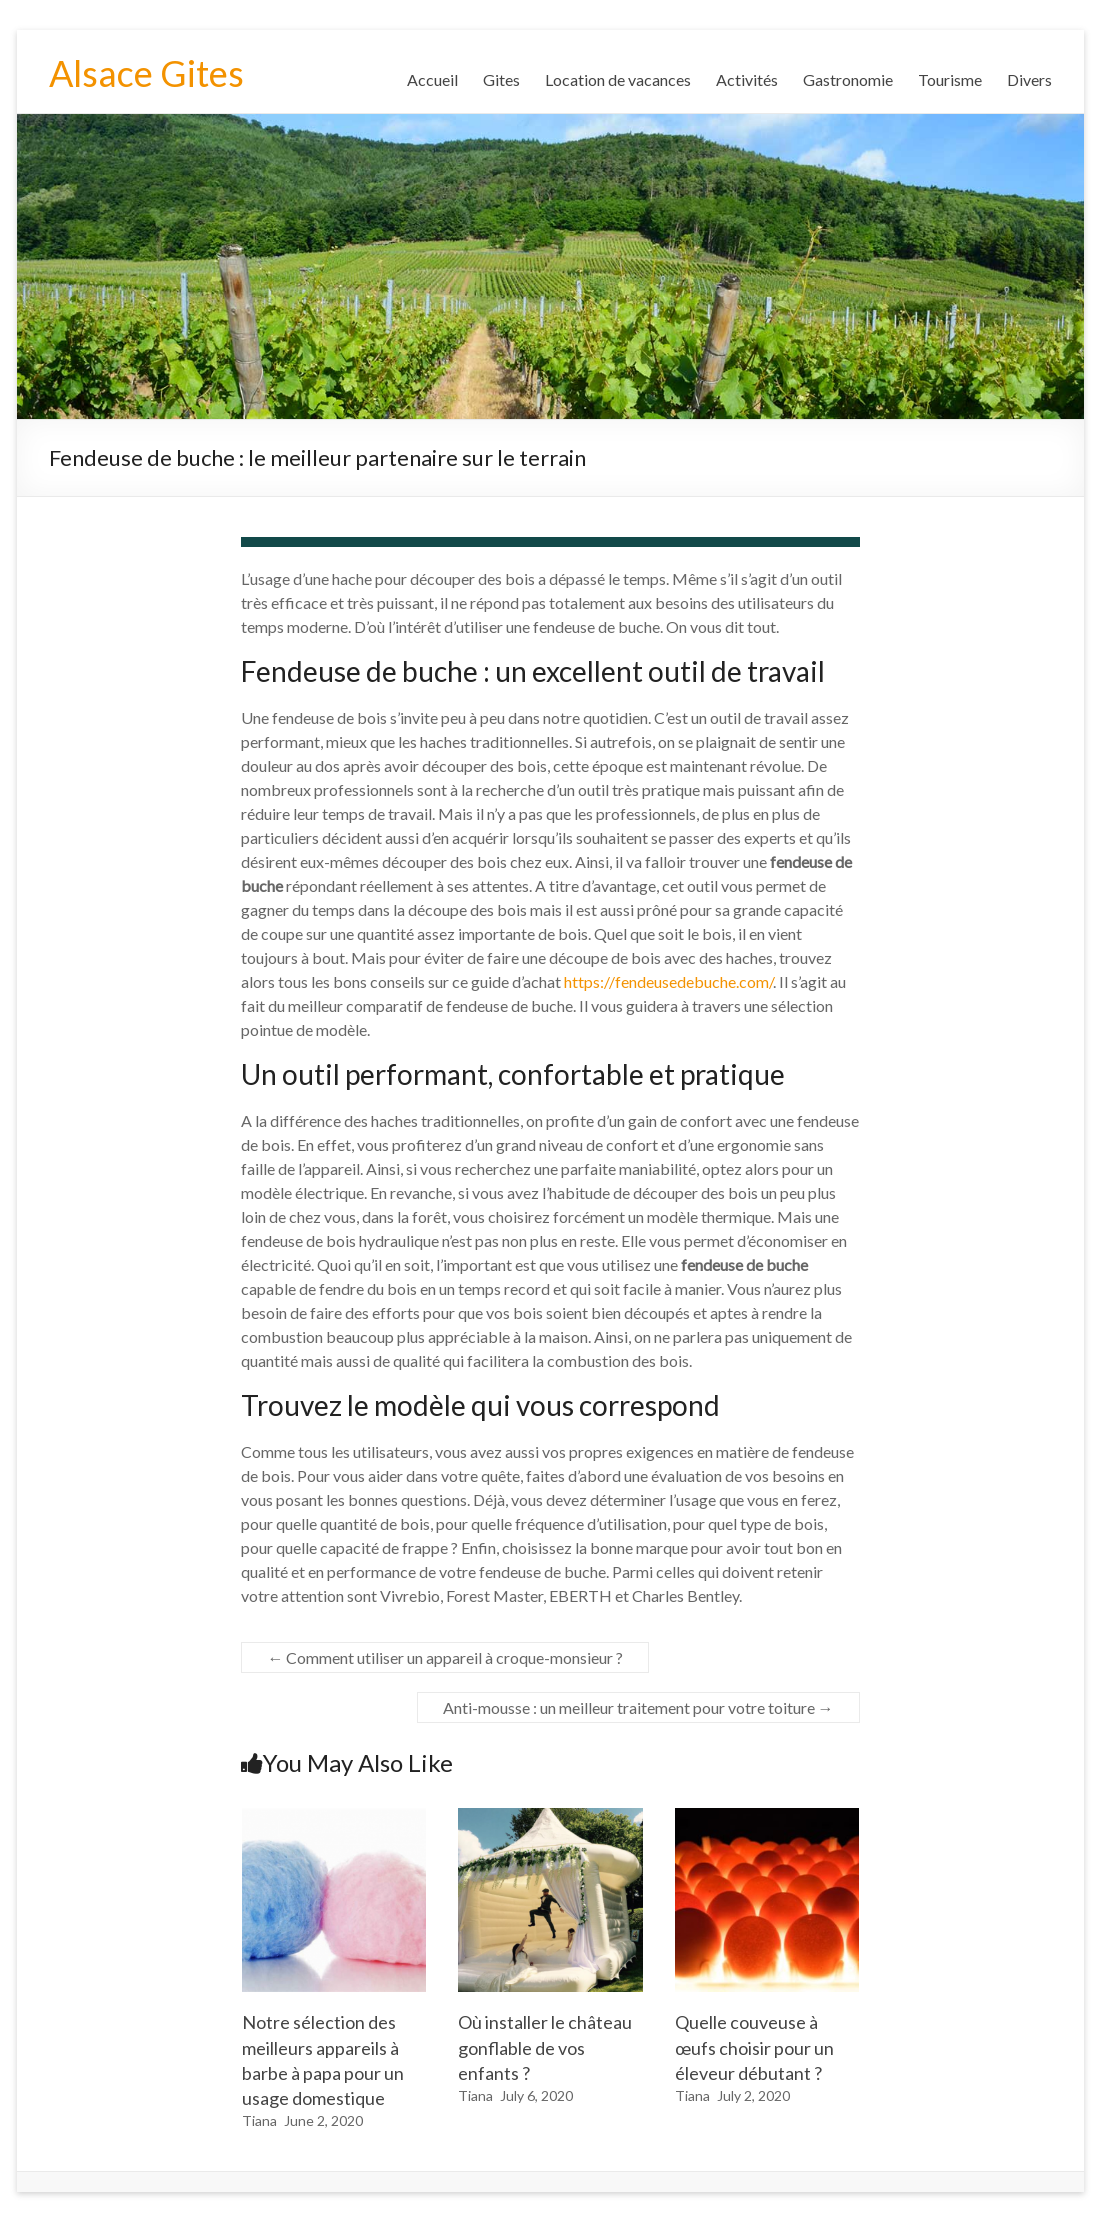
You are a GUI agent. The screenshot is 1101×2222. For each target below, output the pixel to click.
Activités (747, 79)
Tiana (259, 2120)
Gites (501, 79)
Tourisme (950, 79)
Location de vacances (618, 79)
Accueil (432, 79)
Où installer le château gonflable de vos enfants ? (545, 2047)
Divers (1029, 79)
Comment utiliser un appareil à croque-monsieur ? (445, 1657)
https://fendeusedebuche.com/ (668, 981)
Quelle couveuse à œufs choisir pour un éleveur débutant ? (754, 2047)
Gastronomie (848, 79)
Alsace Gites (146, 73)
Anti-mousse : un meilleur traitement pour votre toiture (638, 1707)
